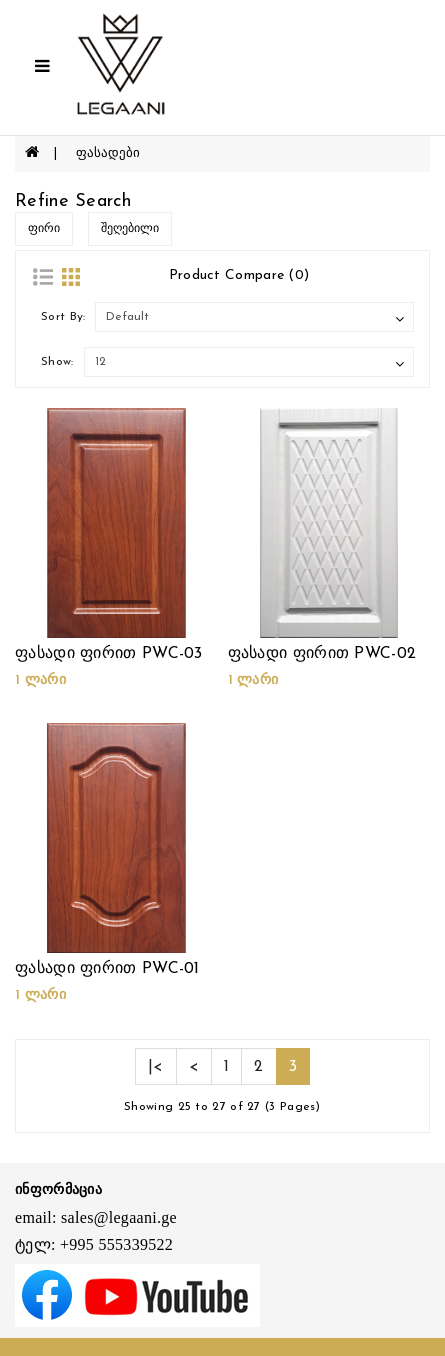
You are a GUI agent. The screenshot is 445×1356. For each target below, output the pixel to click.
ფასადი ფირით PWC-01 (107, 969)
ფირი (44, 229)
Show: (57, 362)
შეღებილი (130, 229)
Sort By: (63, 317)
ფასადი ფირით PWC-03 (109, 654)
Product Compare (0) (239, 275)
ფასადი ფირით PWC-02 (322, 654)
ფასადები (108, 153)
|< (156, 1067)
